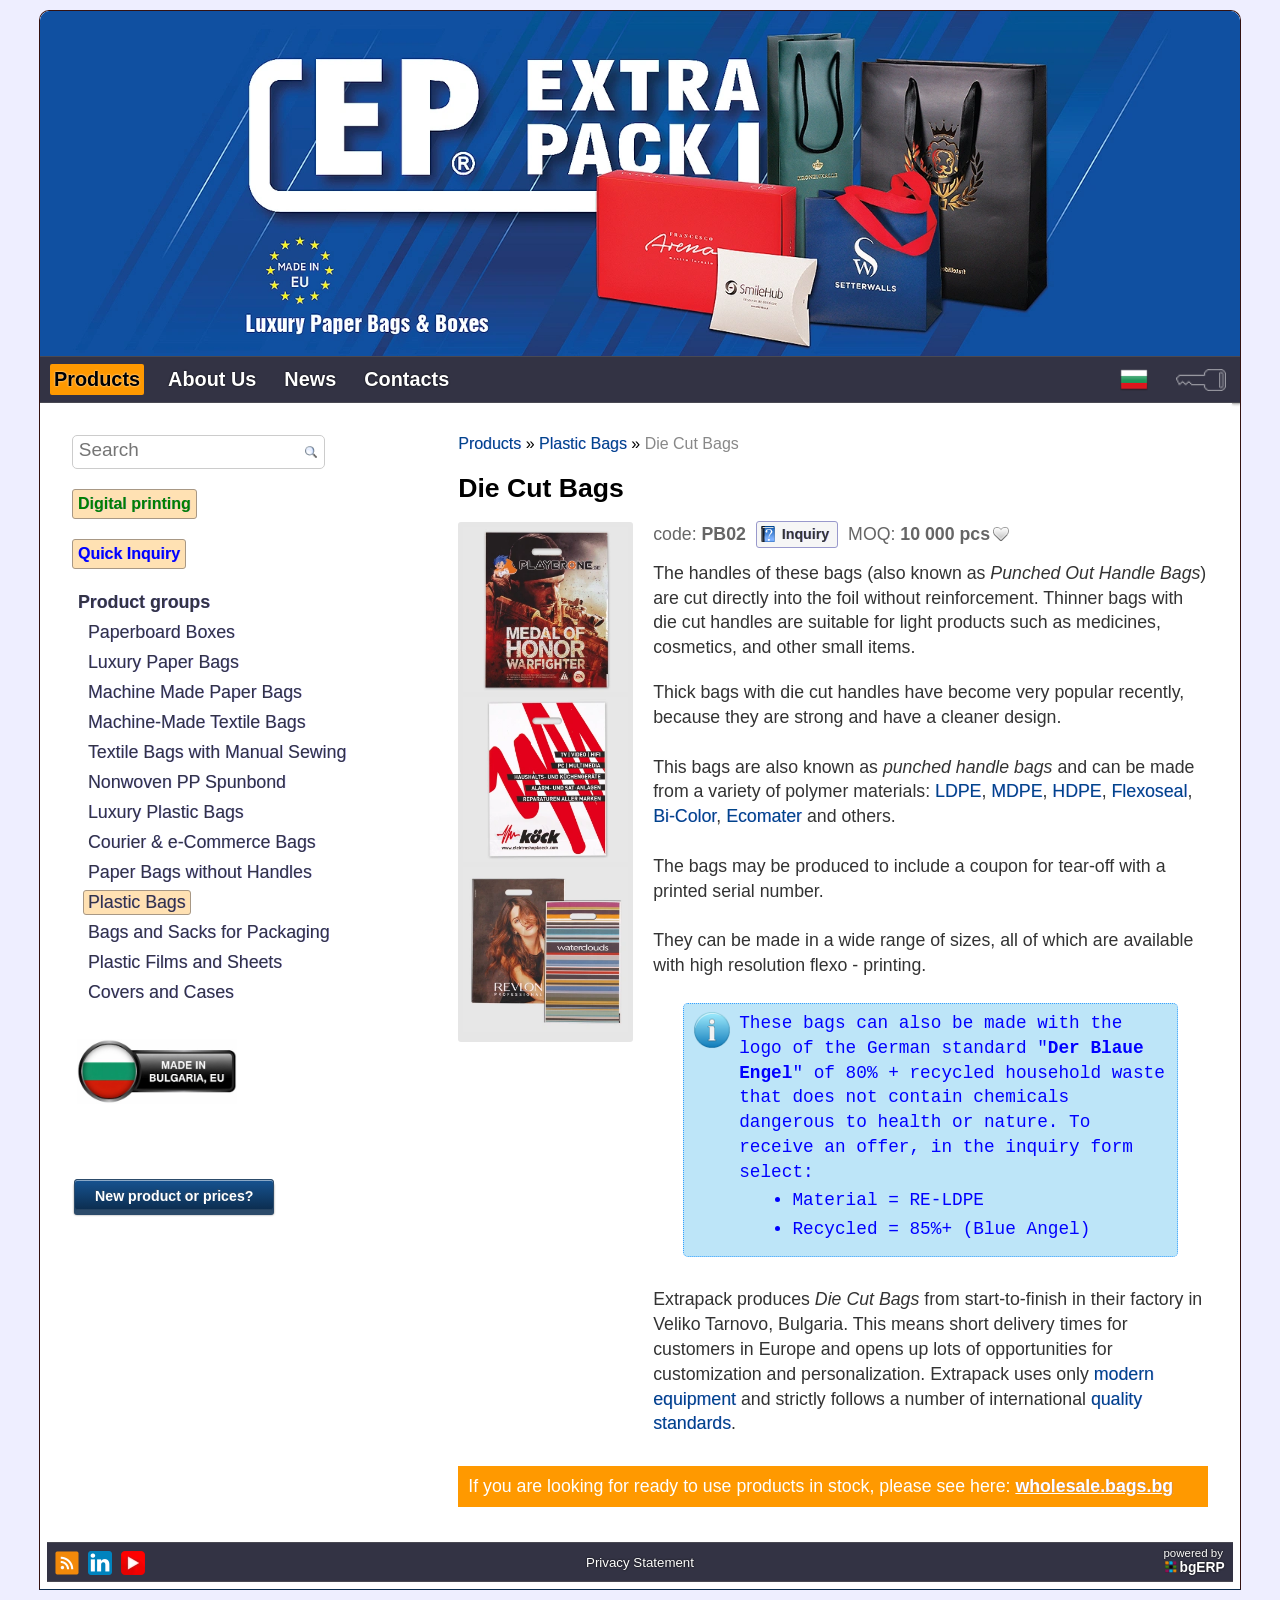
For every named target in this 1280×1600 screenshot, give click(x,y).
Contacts (406, 379)
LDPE (958, 791)
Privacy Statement (640, 1562)
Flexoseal (1150, 791)
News (310, 379)
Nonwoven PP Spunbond (187, 782)
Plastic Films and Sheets (185, 962)
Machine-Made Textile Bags (197, 722)
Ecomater (764, 816)
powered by (1195, 1561)
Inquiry (805, 534)
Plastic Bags (137, 902)
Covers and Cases (161, 992)
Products (97, 379)
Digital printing (134, 503)
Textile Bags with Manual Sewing (217, 752)
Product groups (144, 602)
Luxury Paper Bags (163, 662)
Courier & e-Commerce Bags (202, 842)
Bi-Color (684, 816)
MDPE (1016, 791)
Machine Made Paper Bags (195, 692)
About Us (212, 379)
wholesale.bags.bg (1094, 1486)
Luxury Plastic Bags (166, 812)
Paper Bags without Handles (200, 872)
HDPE (1076, 791)
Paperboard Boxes (161, 632)
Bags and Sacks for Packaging (209, 932)
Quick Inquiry (129, 553)
